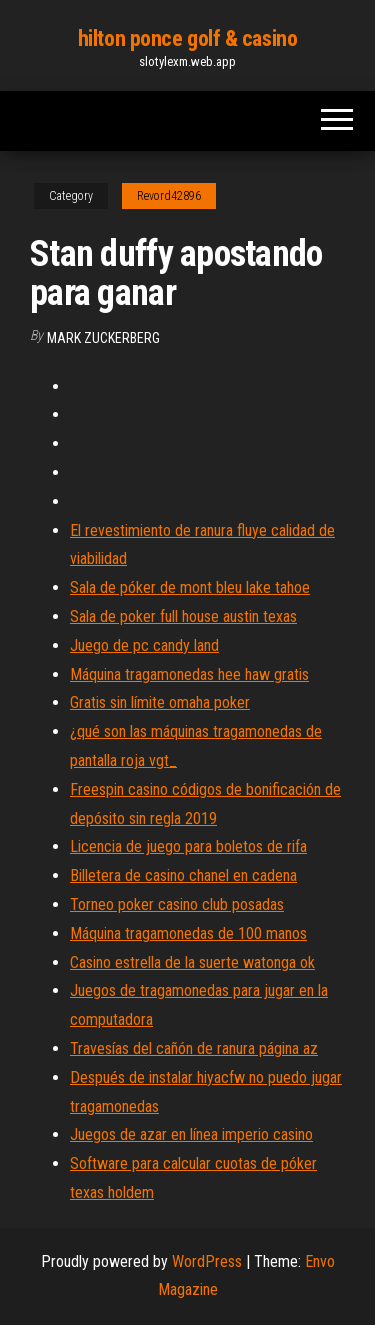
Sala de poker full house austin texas (183, 616)
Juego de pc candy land (144, 645)
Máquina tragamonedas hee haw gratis (189, 674)
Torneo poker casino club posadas (177, 904)
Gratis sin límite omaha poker (160, 702)
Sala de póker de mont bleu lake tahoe (190, 587)
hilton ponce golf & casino (188, 38)
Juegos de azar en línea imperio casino (191, 1134)
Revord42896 (169, 196)
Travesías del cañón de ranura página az (194, 1048)
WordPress (207, 1261)
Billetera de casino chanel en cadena (183, 875)
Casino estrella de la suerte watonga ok (192, 962)
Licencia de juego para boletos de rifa (188, 846)
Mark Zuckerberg (103, 338)
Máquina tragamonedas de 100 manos (188, 933)
